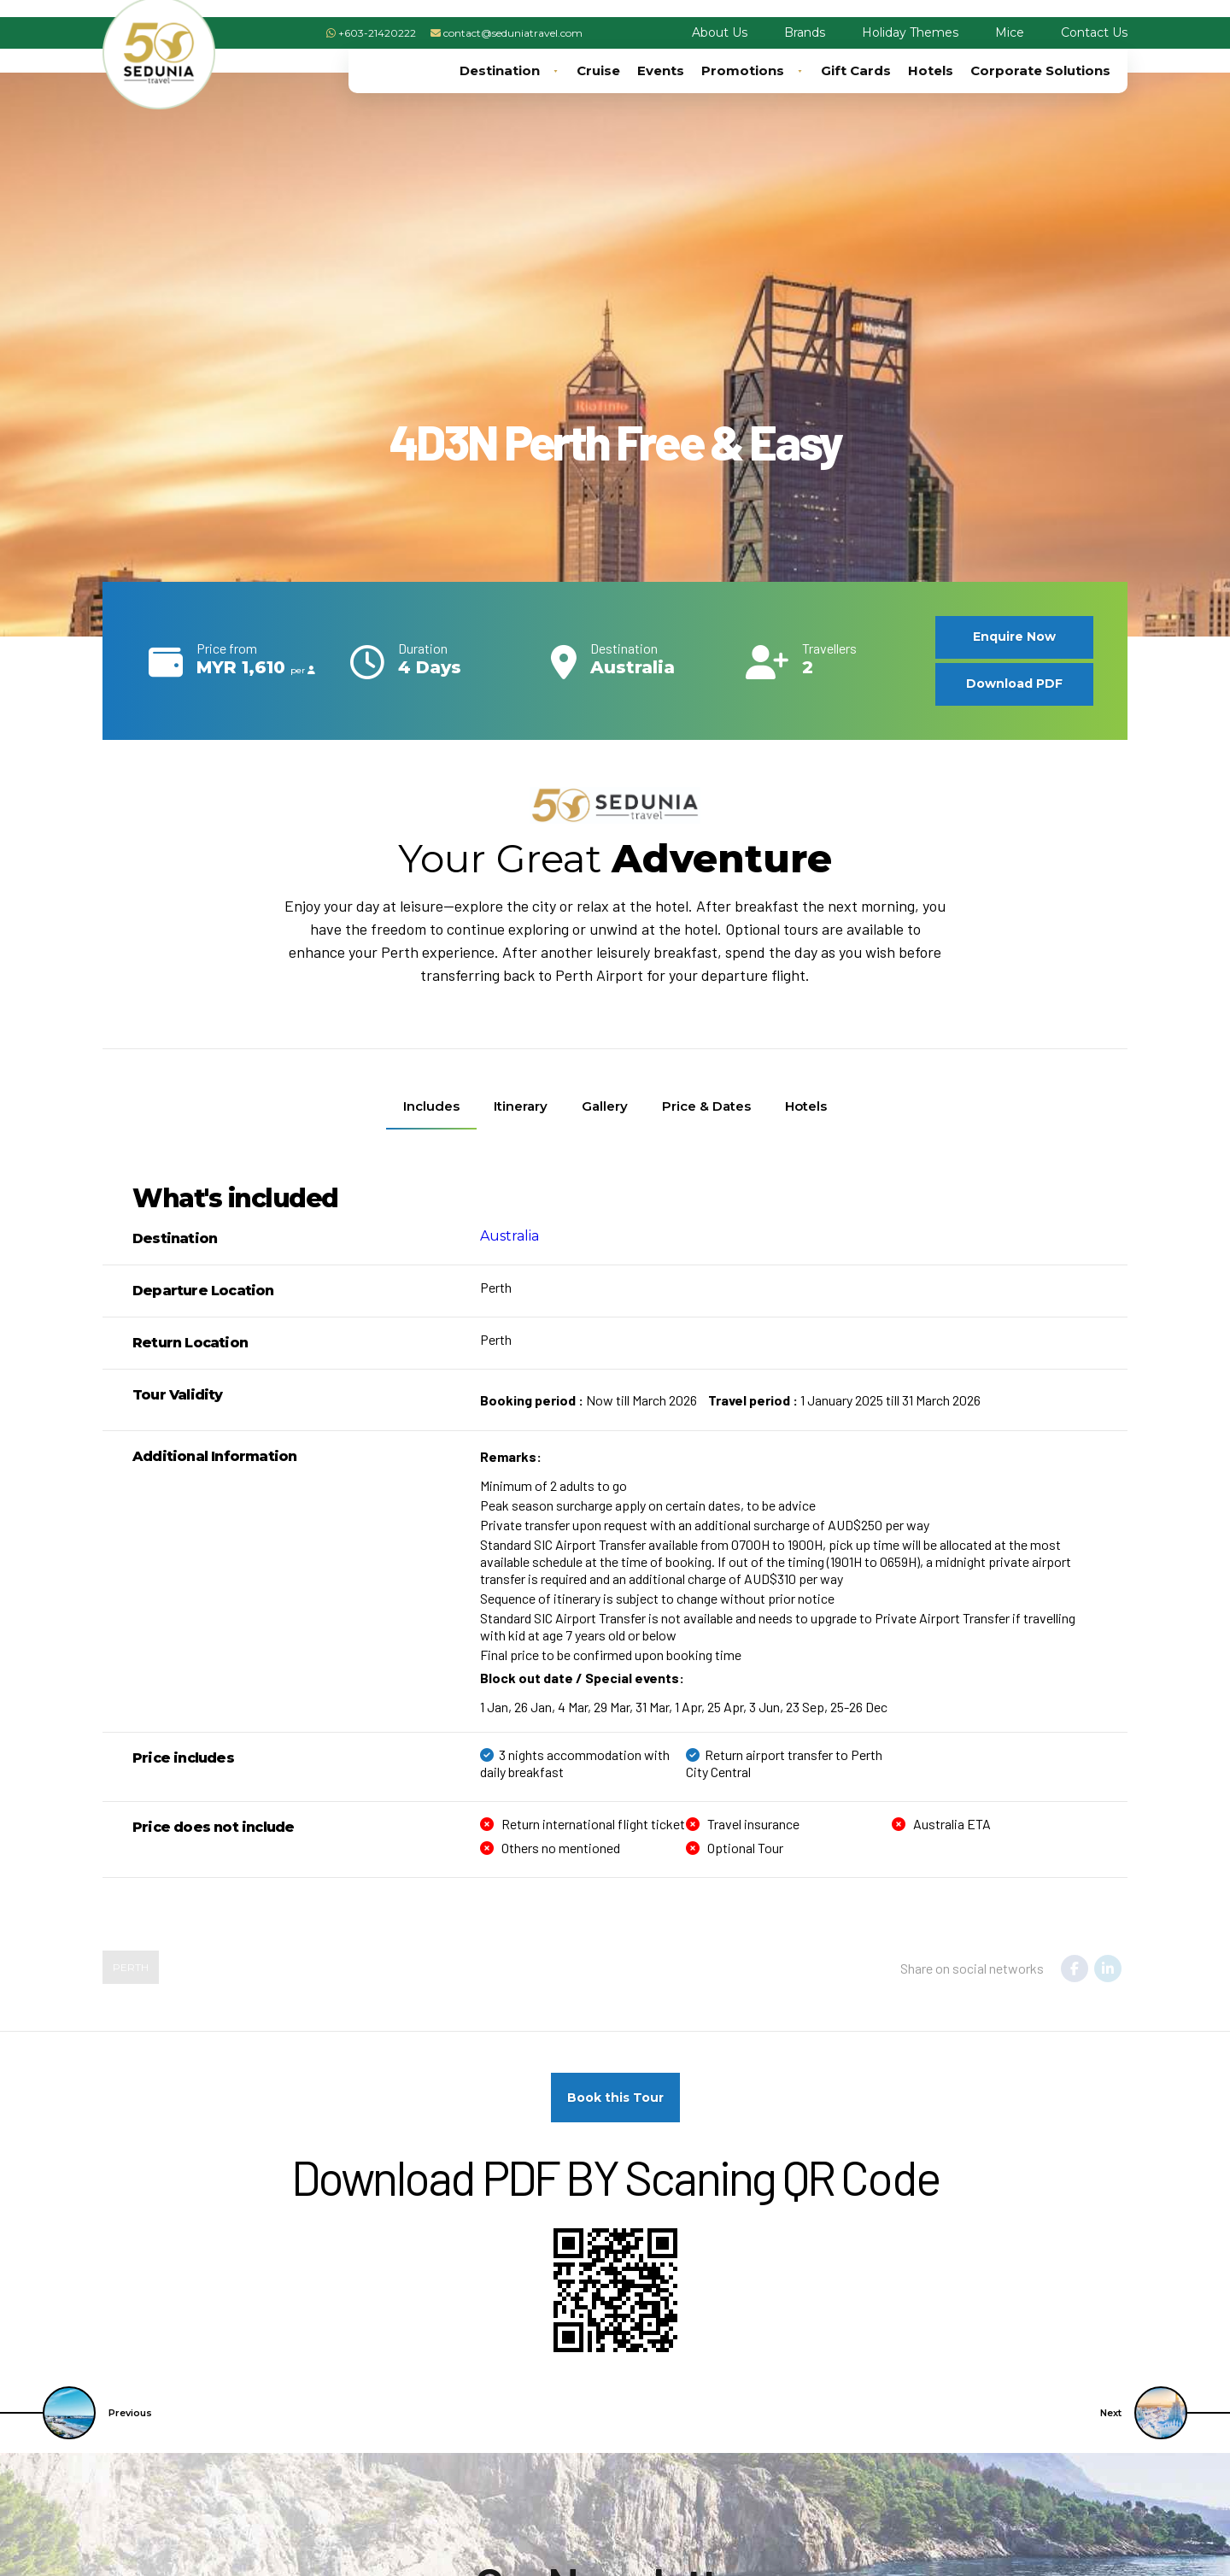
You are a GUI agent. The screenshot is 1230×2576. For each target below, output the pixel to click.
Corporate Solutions (1040, 70)
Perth (131, 1967)
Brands (804, 32)
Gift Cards (856, 70)
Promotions (752, 71)
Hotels (930, 70)
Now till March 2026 (588, 1400)
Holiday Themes (910, 32)
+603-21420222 (377, 32)
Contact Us (1094, 32)
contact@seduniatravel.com (513, 32)
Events (660, 70)
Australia (509, 1236)
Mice (1009, 32)
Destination (509, 71)
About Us (719, 32)
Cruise (598, 70)
